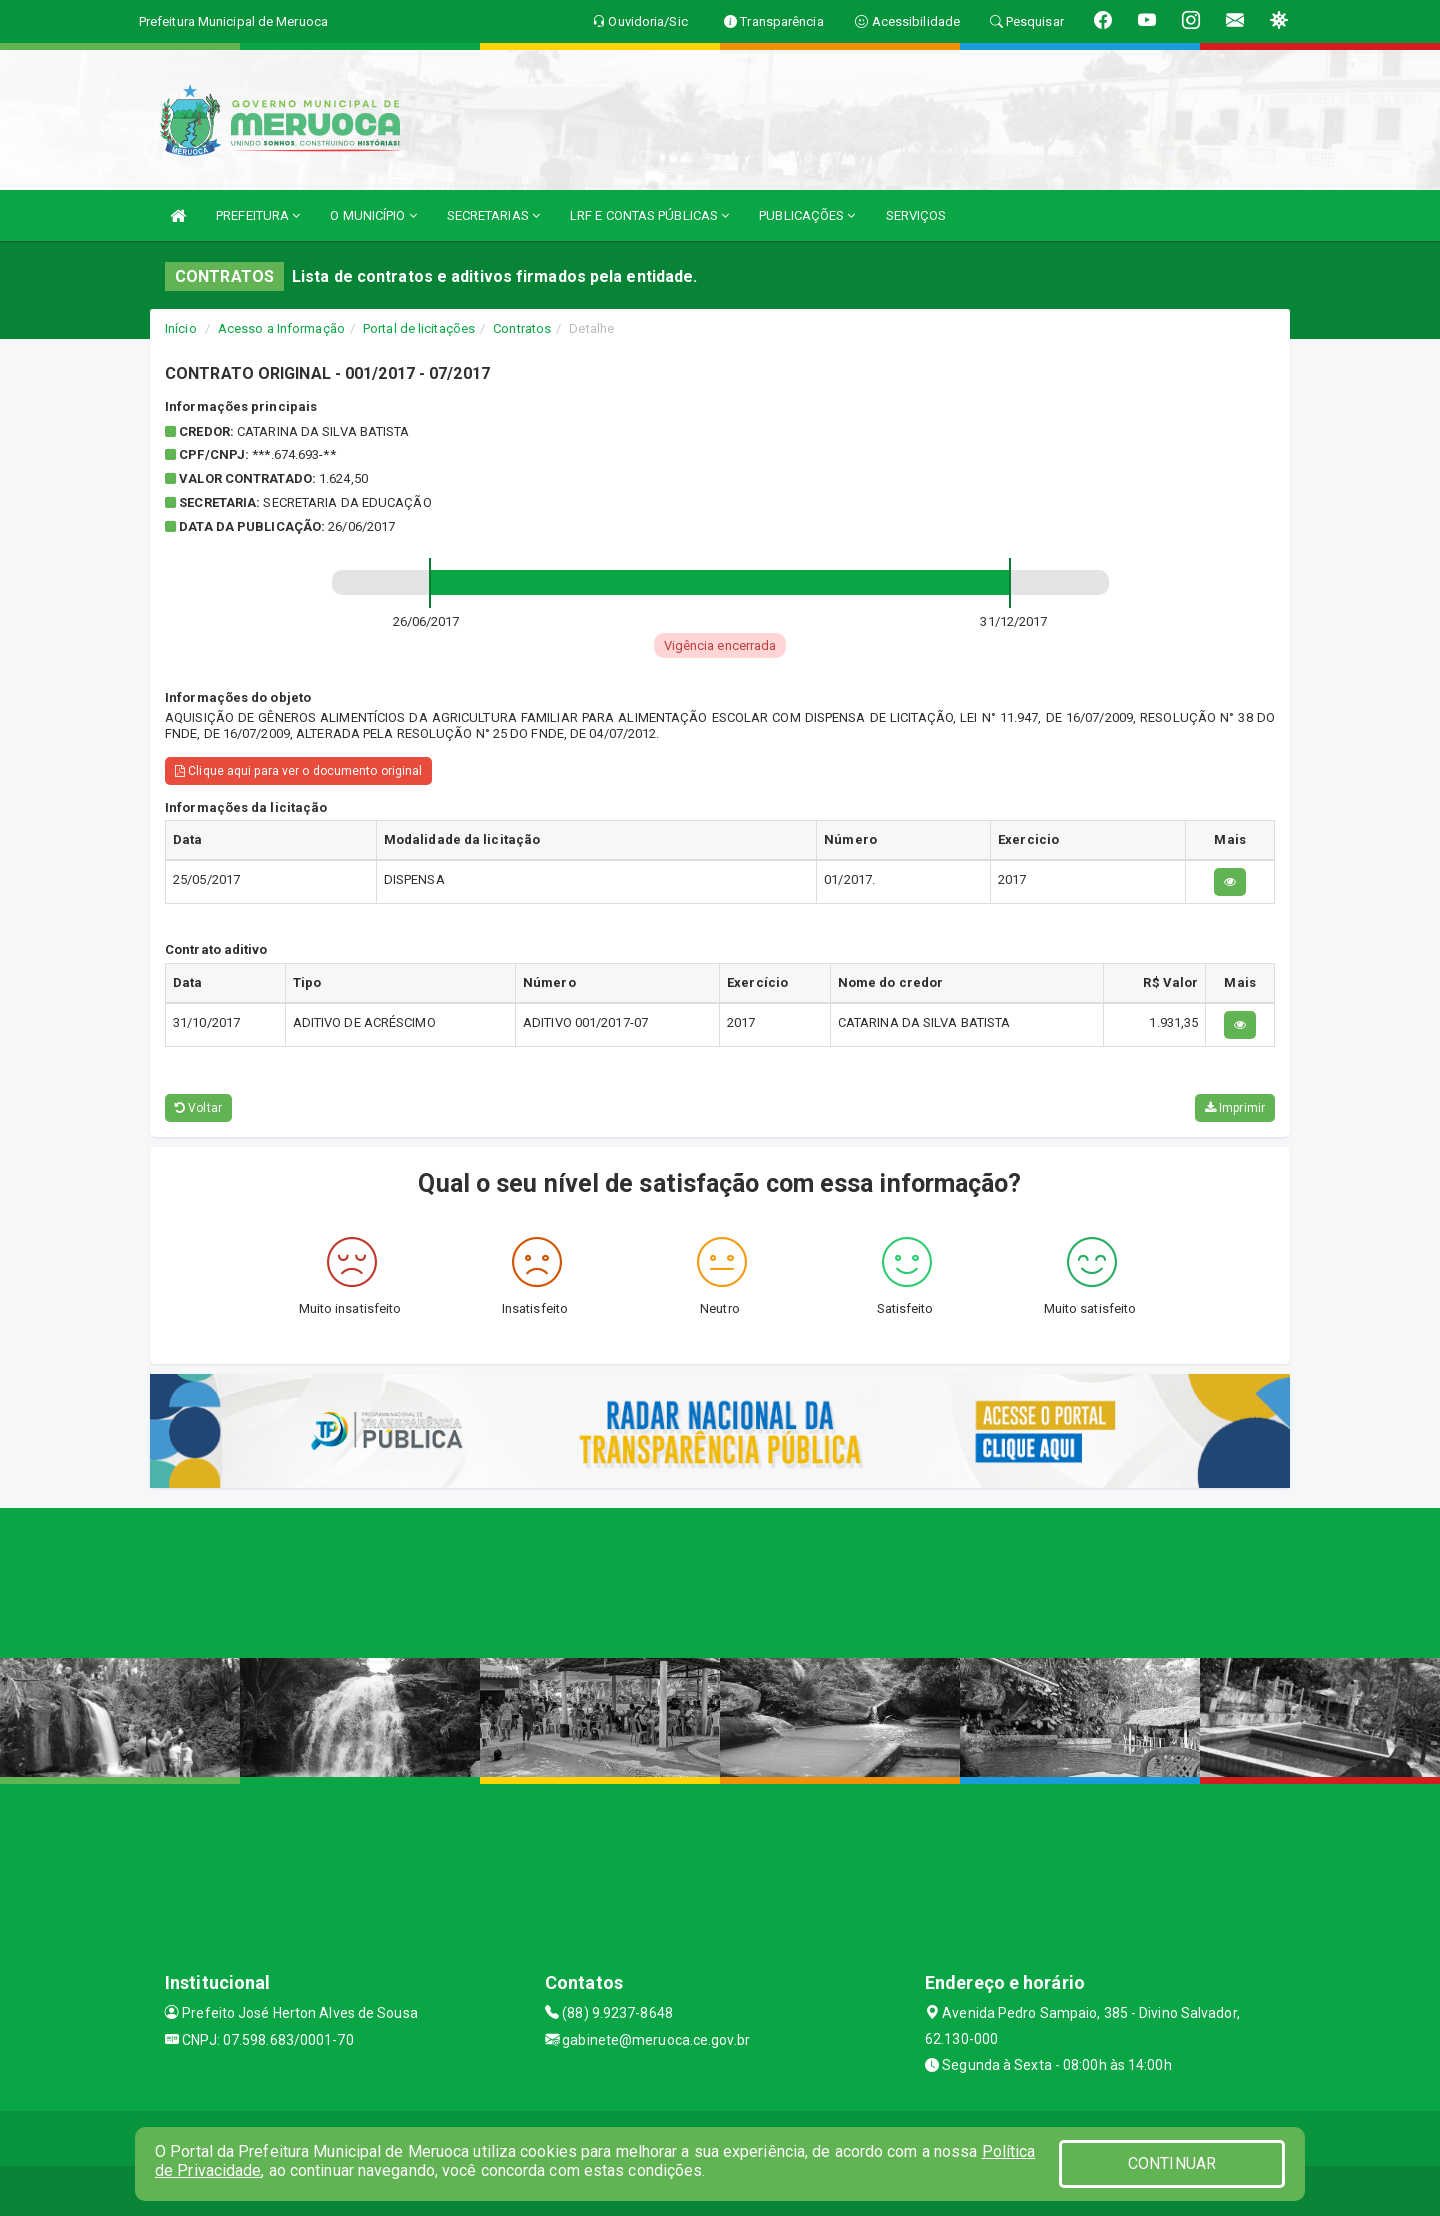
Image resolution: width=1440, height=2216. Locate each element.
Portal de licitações (419, 328)
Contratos (522, 328)
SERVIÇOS (916, 215)
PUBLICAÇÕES (807, 215)
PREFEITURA (258, 215)
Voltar (198, 1108)
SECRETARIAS (493, 215)
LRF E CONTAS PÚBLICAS (649, 215)
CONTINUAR (1172, 2163)
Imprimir (1235, 1108)
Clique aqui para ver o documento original (298, 771)
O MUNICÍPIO (373, 215)
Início (181, 328)
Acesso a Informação (281, 328)
